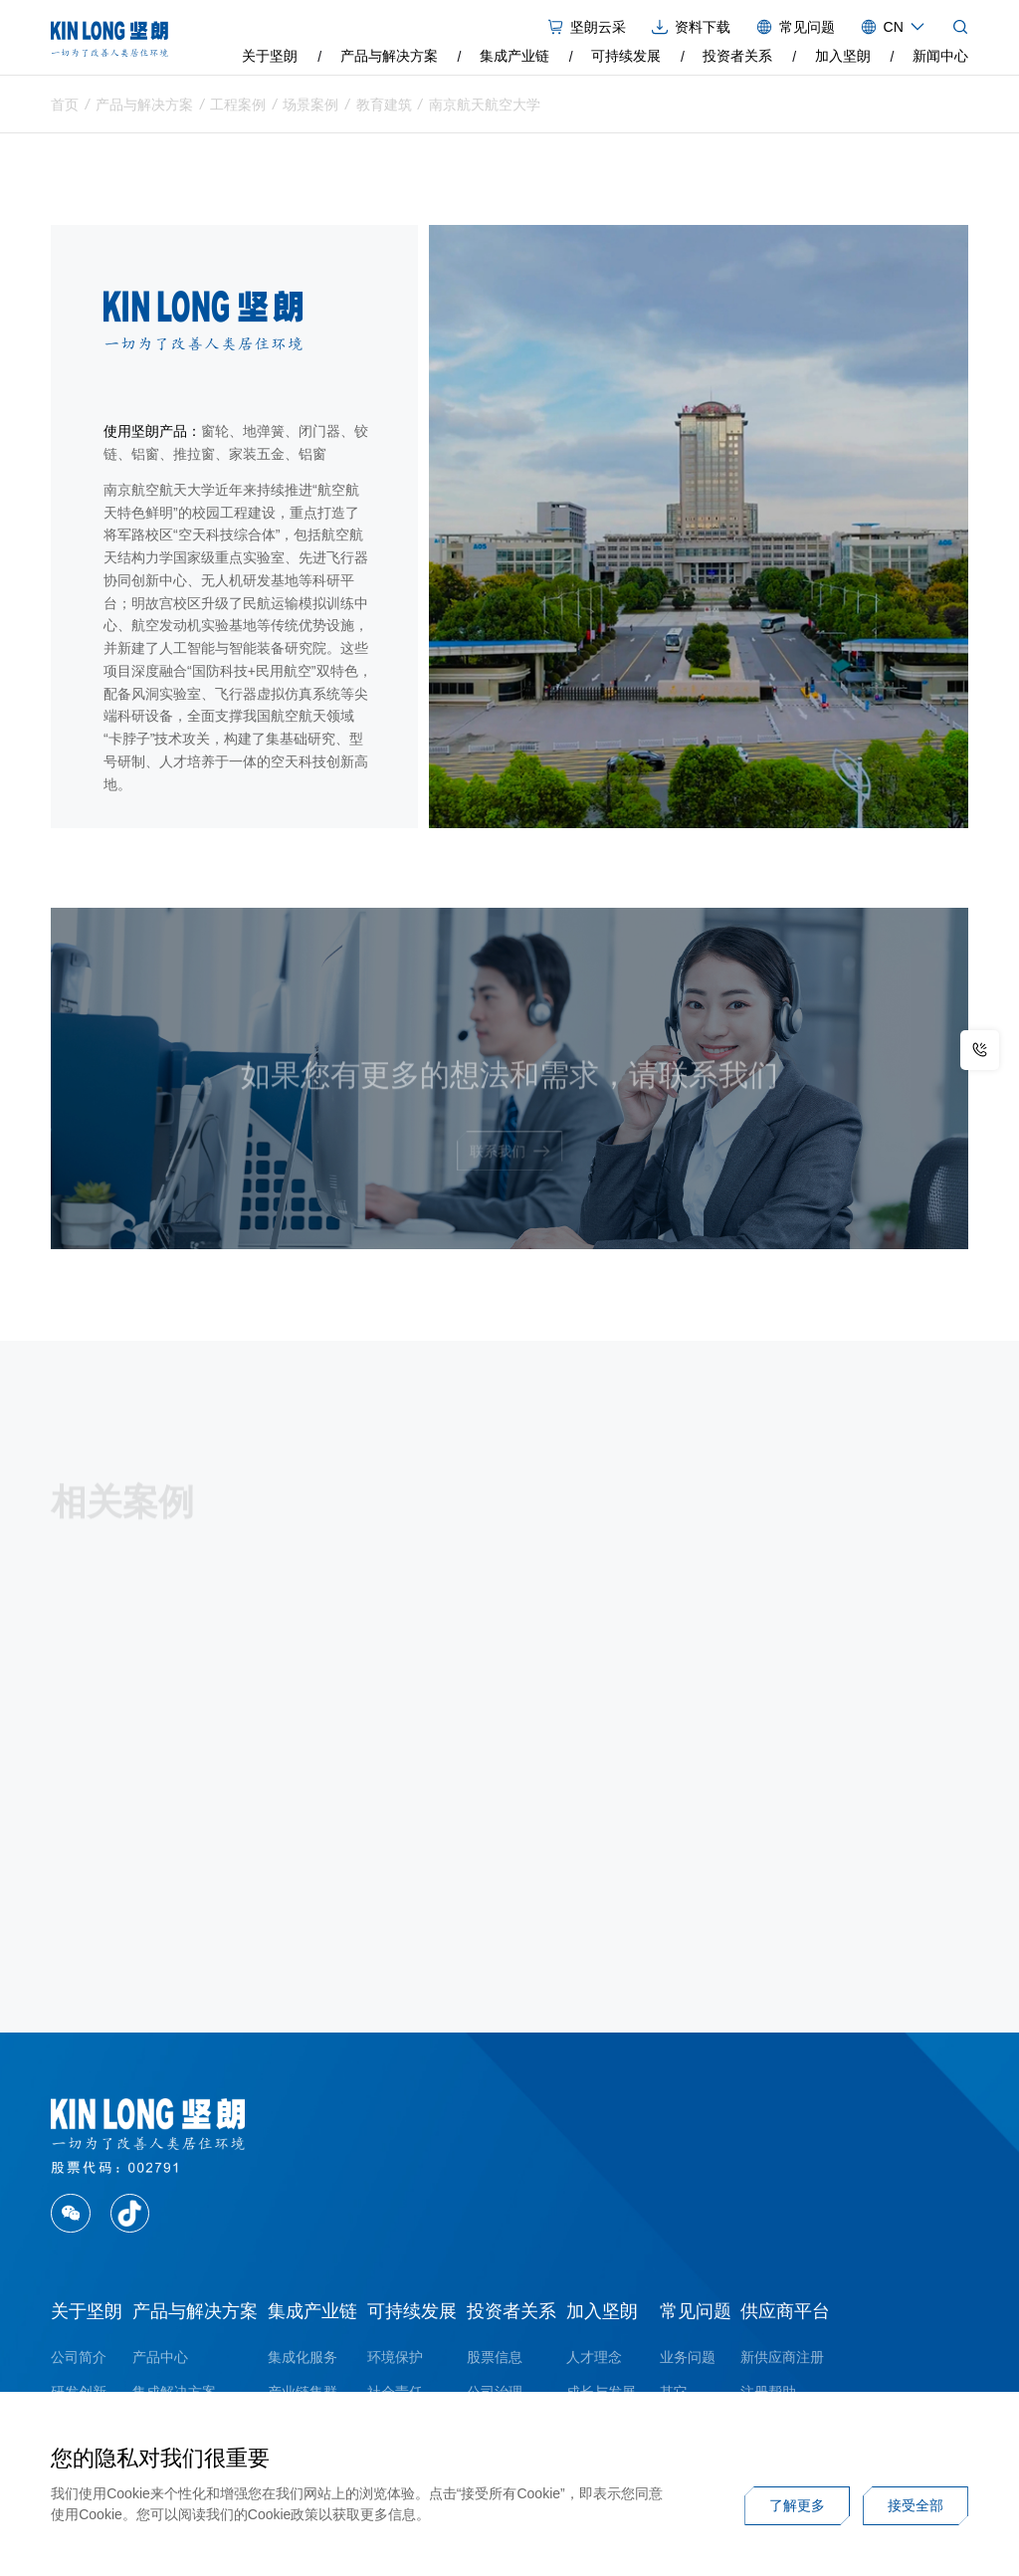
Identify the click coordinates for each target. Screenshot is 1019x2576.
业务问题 (687, 2357)
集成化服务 (302, 2357)
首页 (65, 107)
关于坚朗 (270, 56)
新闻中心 (940, 56)
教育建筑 (384, 107)
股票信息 (494, 2357)
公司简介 (78, 2357)
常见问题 (695, 2311)
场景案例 (310, 107)
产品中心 (160, 2357)
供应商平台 (785, 2311)
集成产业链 (514, 56)
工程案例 (238, 107)
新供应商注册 (782, 2357)
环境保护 (395, 2357)
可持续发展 (626, 56)
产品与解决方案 (389, 56)
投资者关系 (737, 56)
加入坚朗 (843, 56)
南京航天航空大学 (484, 107)
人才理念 (594, 2357)
